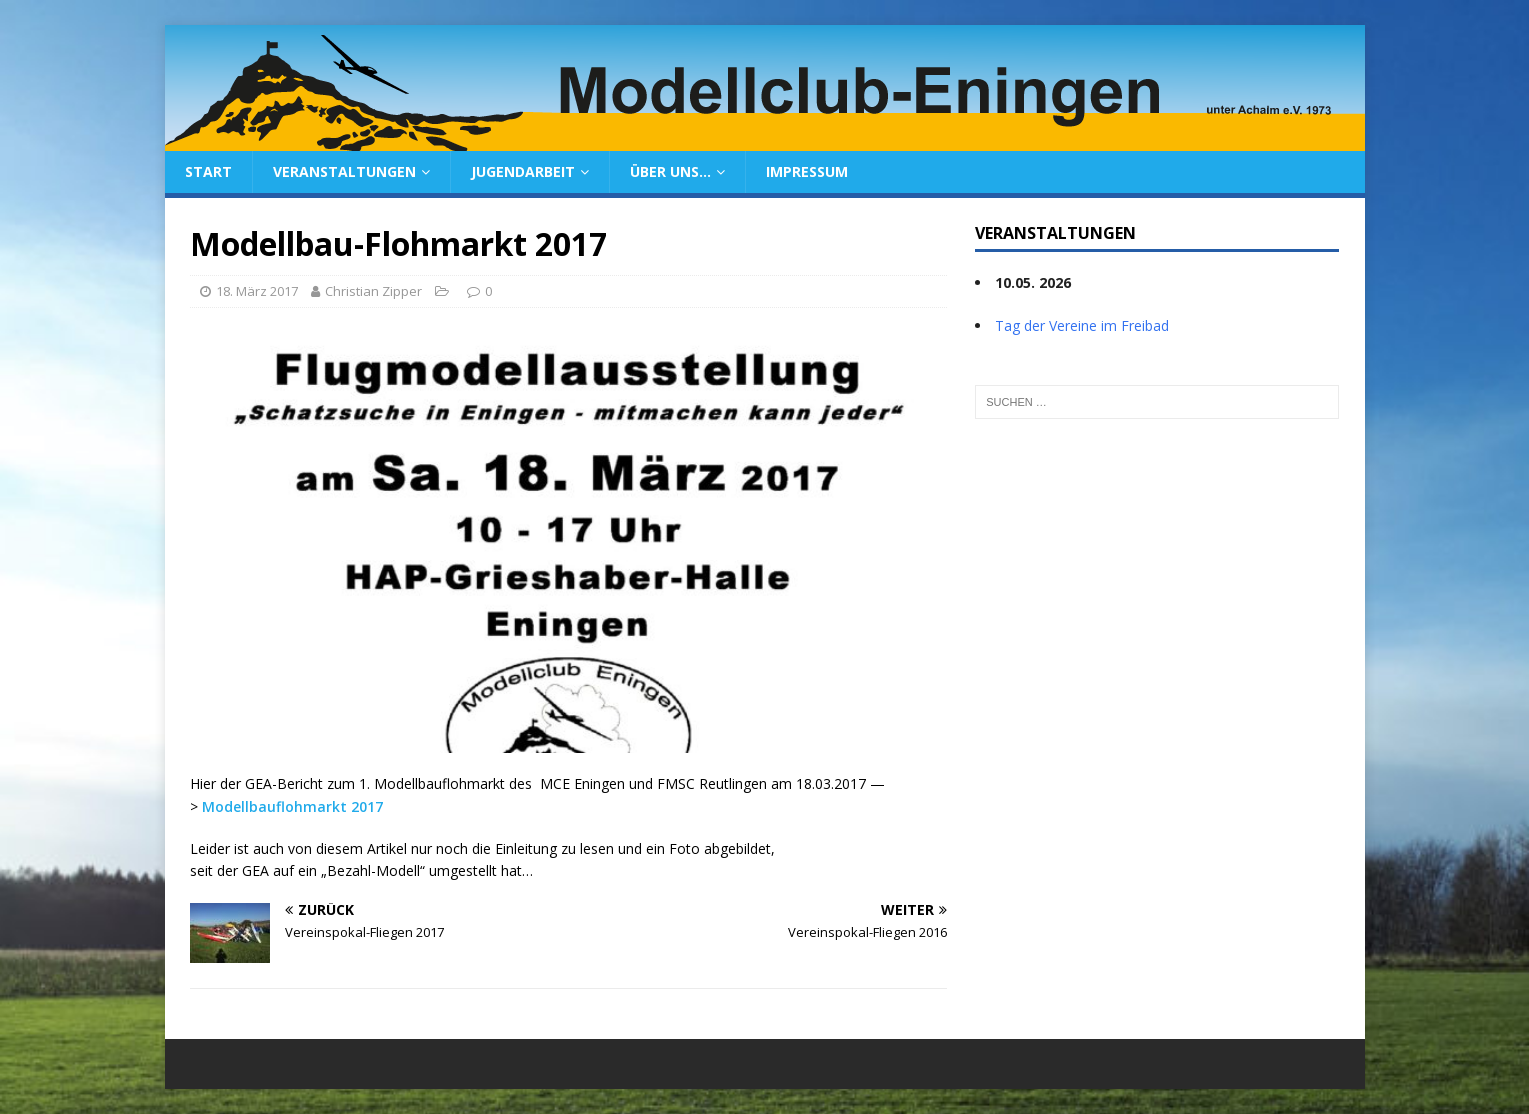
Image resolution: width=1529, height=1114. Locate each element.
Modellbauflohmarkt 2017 (292, 806)
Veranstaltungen (344, 171)
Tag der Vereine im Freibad (1082, 325)
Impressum (807, 171)
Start (208, 171)
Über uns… (670, 171)
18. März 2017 (257, 291)
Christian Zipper (373, 291)
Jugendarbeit (523, 171)
